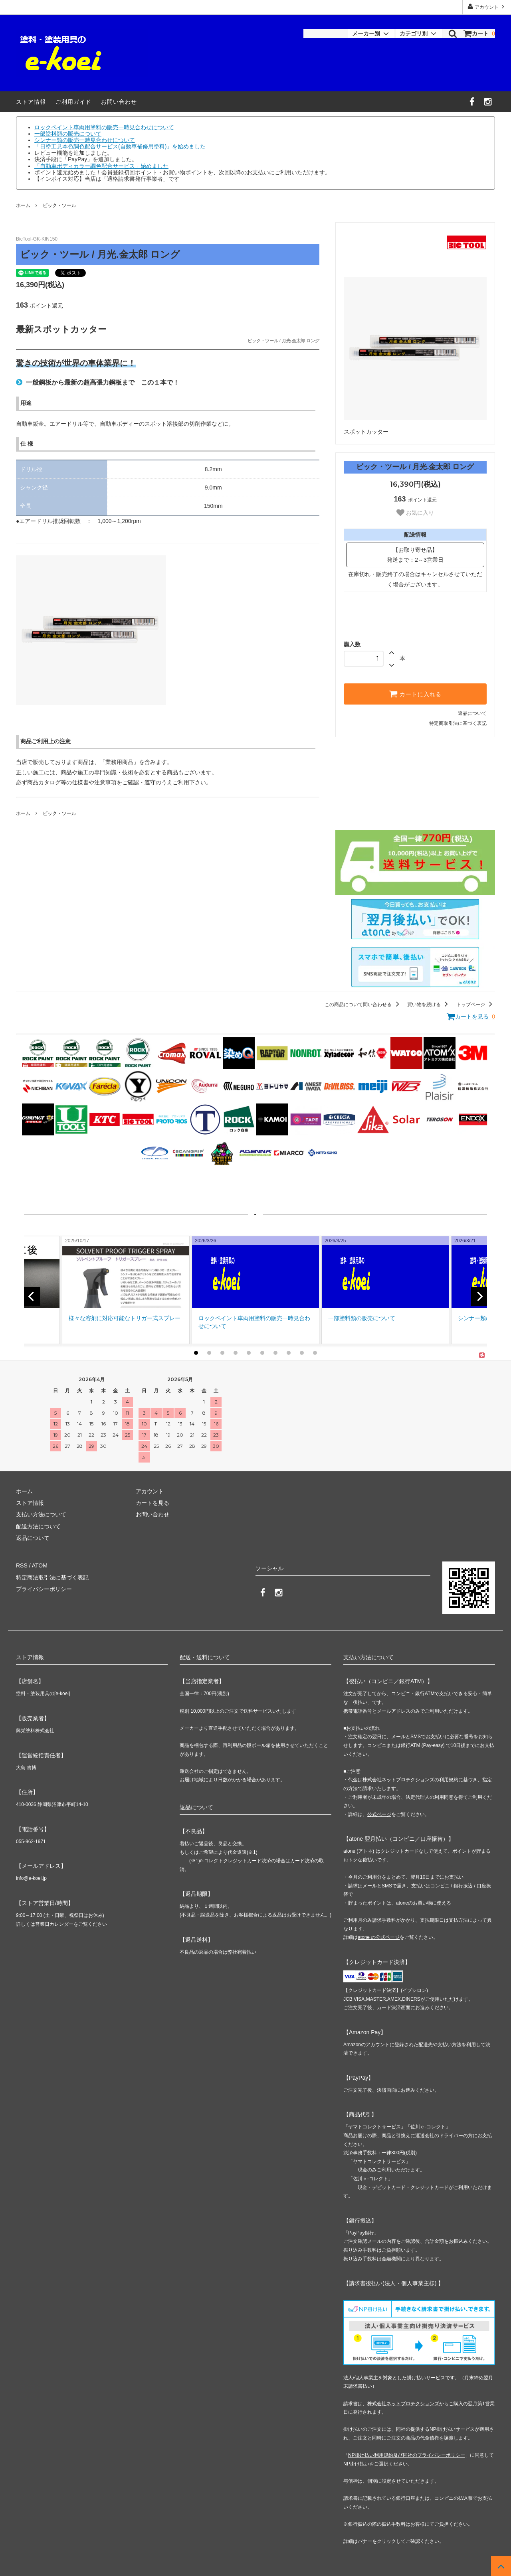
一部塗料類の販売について (67, 133)
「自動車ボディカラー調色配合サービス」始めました (101, 166)
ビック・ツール (59, 205)
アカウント (487, 6)
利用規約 (448, 1779)
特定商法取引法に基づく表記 (52, 1576)
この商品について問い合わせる (363, 1004)
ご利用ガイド (73, 102)
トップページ (475, 1004)
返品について (472, 713)
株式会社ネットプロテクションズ (403, 2403)
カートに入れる (415, 693)
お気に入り (415, 513)
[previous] (32, 1296)
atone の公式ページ (379, 1937)
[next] (479, 1296)
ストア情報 (31, 102)
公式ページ (379, 1813)
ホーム (23, 205)
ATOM (40, 1565)
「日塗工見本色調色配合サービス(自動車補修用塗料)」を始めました (120, 146)
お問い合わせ (119, 102)
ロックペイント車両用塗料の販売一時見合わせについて (104, 127)
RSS (22, 1565)
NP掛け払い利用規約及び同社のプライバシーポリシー (406, 2454)
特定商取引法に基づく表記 (458, 723)
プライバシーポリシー (44, 1588)
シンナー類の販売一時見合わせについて (84, 140)
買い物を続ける (429, 1004)
